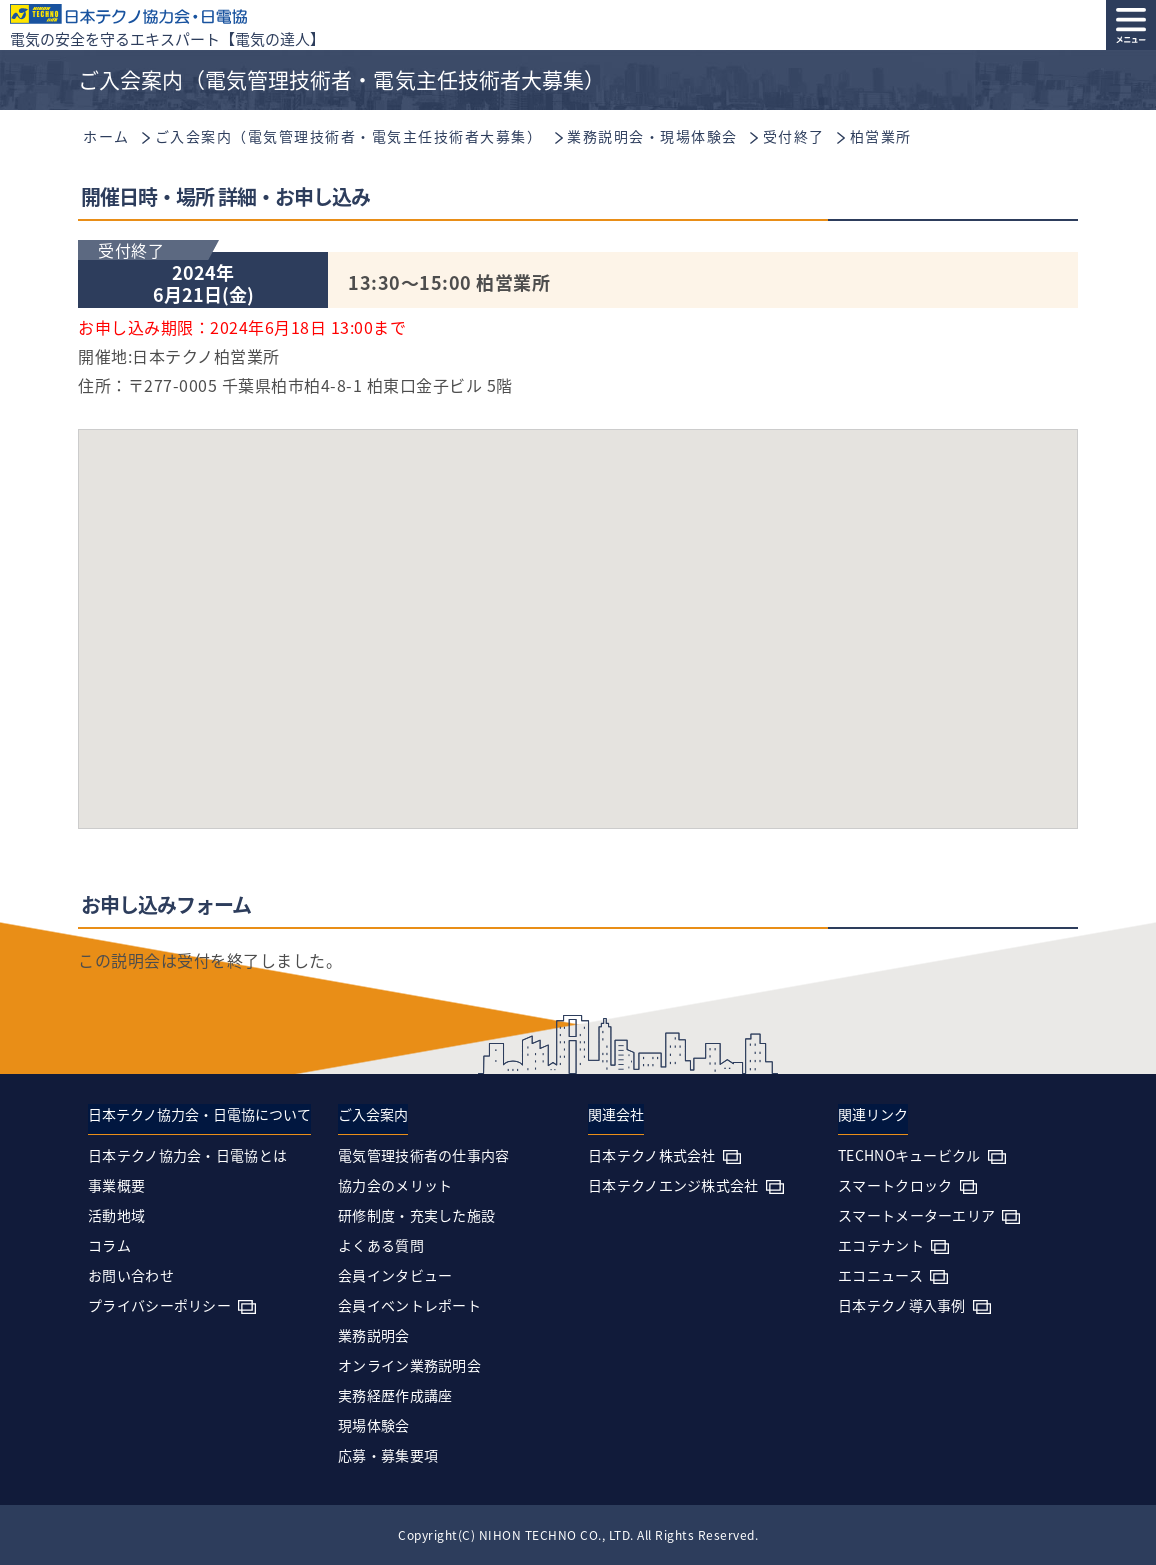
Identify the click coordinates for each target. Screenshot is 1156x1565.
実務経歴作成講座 (395, 1395)
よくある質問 (381, 1245)
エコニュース (880, 1275)
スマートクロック (895, 1185)
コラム (109, 1245)
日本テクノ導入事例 (902, 1305)
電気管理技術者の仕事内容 (424, 1155)
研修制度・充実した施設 (416, 1215)
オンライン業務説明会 (409, 1365)
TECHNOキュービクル (909, 1155)
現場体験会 (374, 1425)
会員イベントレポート (409, 1305)
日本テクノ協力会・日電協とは (187, 1155)
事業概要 (116, 1185)
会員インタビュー (395, 1275)
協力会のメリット (395, 1185)
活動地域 (116, 1215)
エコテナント (881, 1245)
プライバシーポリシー (159, 1305)
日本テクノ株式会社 (652, 1155)
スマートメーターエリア (916, 1215)
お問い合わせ (131, 1275)
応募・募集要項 (388, 1455)
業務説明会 (374, 1335)
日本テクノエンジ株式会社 (673, 1185)
